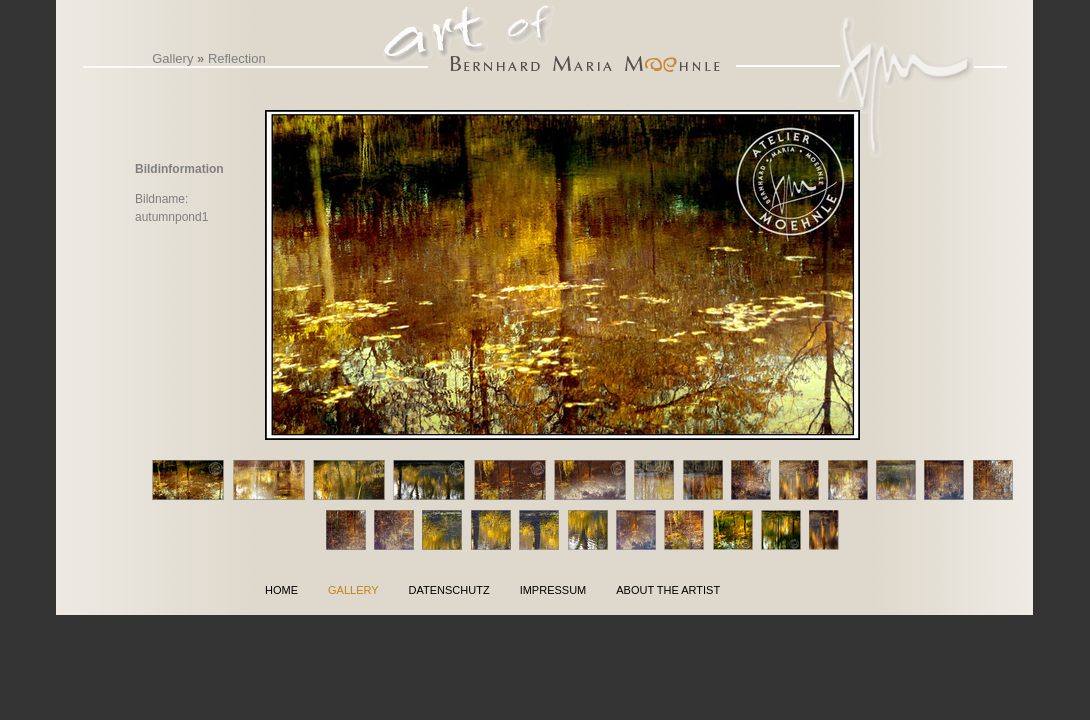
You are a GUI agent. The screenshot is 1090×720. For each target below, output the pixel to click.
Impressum (553, 590)
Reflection (237, 58)
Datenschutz (449, 590)
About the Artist (668, 590)
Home (281, 590)
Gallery (172, 58)
